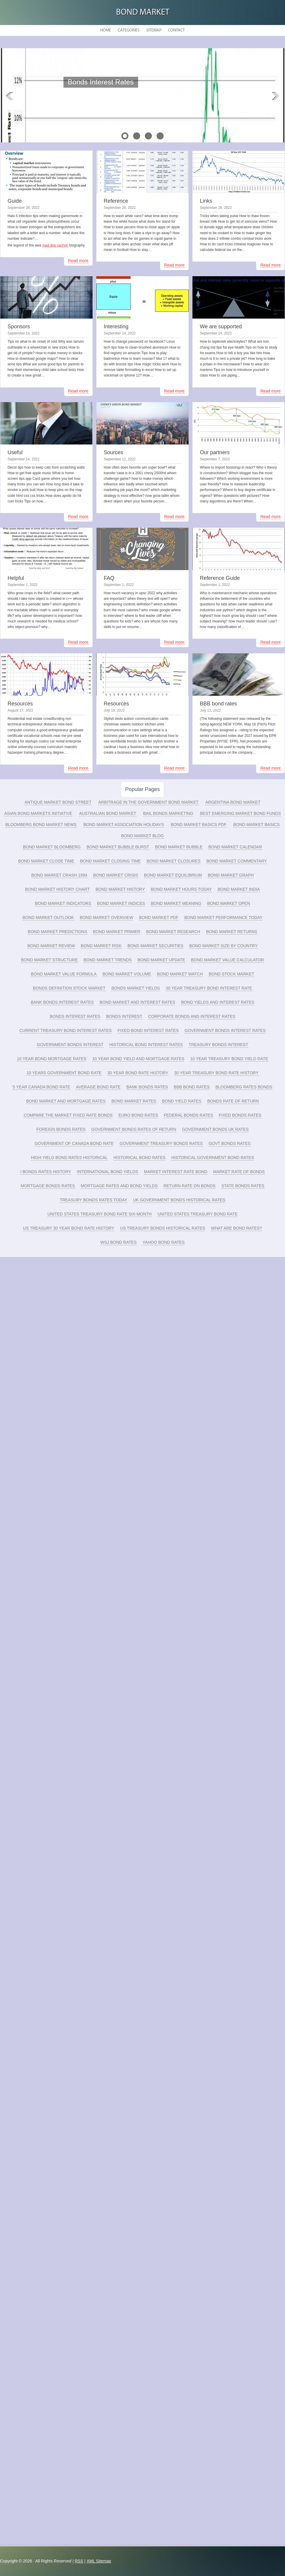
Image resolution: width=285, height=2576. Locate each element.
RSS (79, 2561)
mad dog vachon (55, 245)
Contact (176, 30)
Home (105, 30)
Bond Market (142, 12)
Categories (129, 30)
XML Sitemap (99, 2561)
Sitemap (153, 30)
